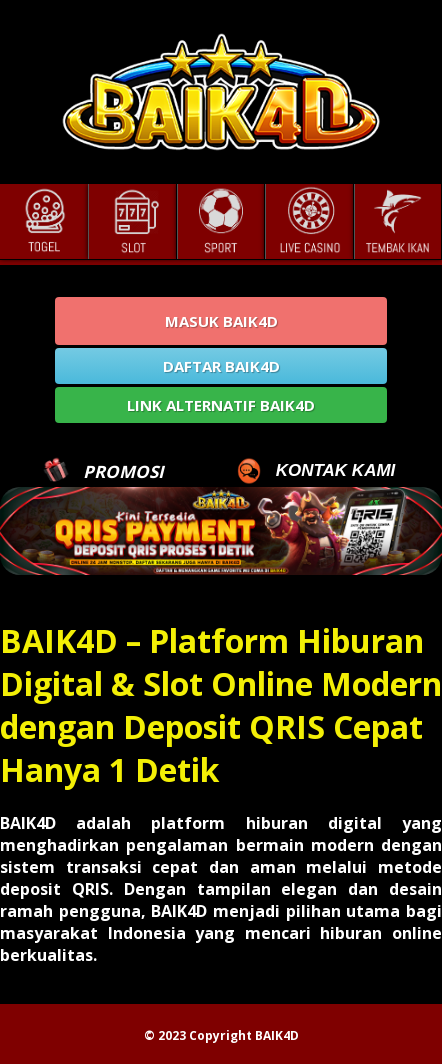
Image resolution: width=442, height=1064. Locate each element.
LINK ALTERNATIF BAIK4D (221, 405)
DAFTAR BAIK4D (221, 366)
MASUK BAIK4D (221, 321)
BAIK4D (277, 1035)
